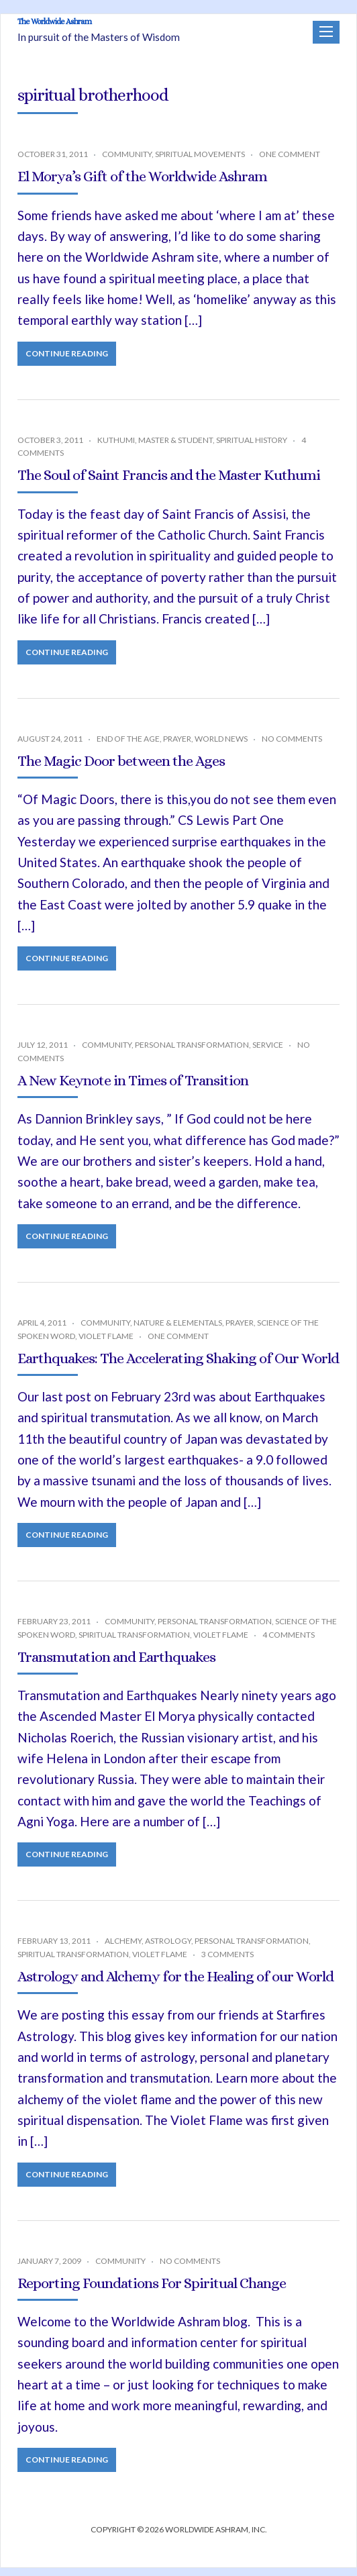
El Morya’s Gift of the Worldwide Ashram (142, 184)
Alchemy (123, 1949)
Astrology (168, 1949)
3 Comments (227, 1962)
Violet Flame (106, 1344)
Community (127, 162)
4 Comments (288, 1643)
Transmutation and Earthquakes (116, 1664)
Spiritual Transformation (134, 1643)
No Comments (292, 747)
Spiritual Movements (200, 162)
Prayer (177, 747)
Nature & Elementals (178, 1331)
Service (267, 1053)
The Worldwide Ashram (130, 28)
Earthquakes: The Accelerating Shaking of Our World (178, 1365)
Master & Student (175, 448)
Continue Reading (67, 361)
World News (221, 747)
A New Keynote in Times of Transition (132, 1088)
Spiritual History (251, 448)
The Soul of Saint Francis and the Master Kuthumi (168, 483)
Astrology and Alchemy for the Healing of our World (175, 1984)
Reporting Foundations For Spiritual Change (151, 2290)
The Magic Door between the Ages (121, 768)
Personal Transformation (192, 1053)
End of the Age (128, 747)
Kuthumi (116, 448)
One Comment (289, 162)
